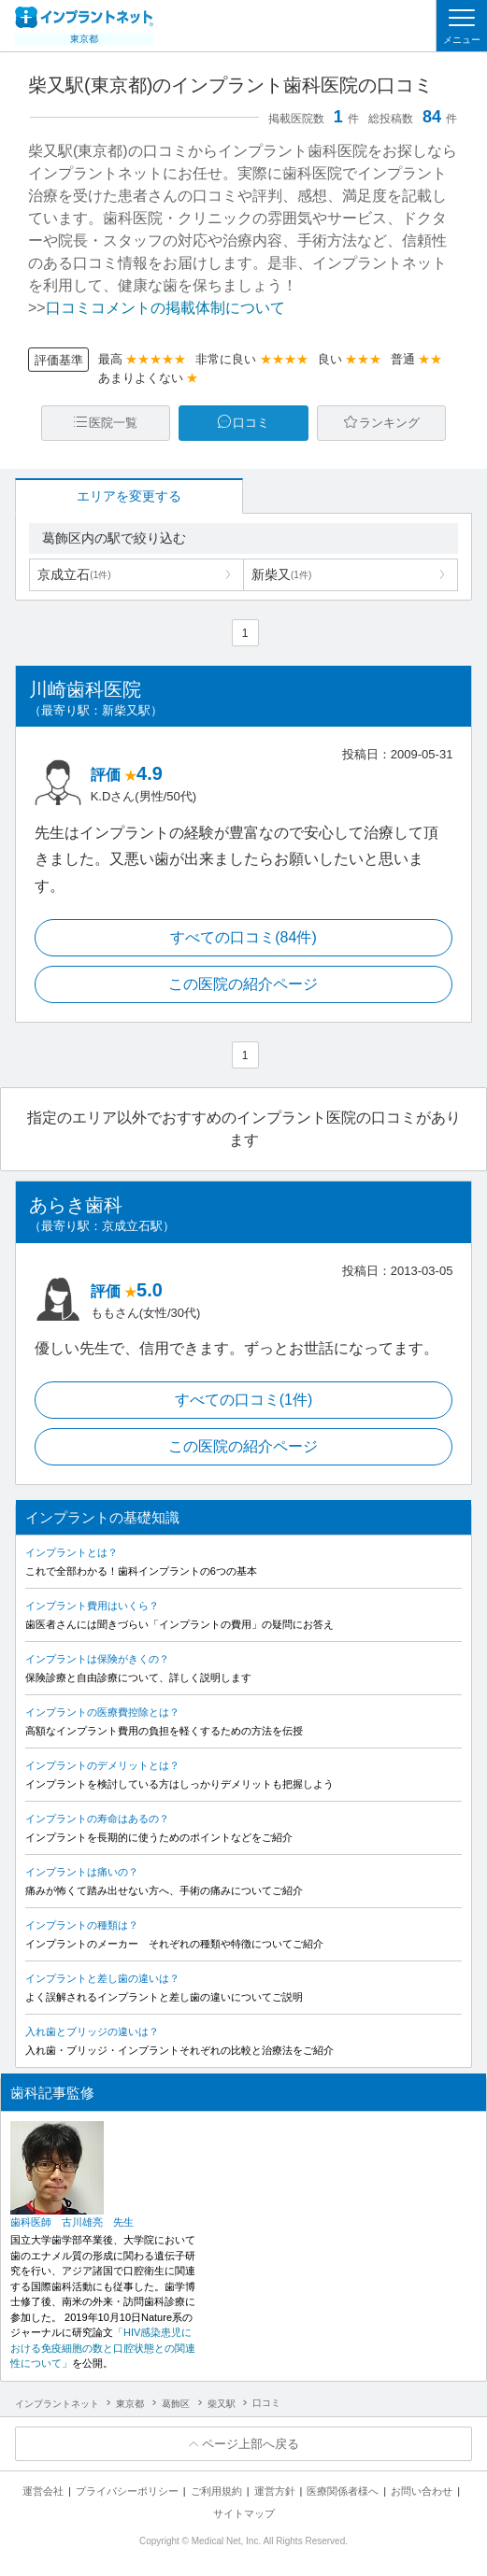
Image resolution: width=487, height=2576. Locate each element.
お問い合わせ (421, 2491)
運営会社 (43, 2491)
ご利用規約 (216, 2491)
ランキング (389, 423)
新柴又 (281, 574)
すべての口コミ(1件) (244, 1400)
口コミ (251, 423)
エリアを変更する (129, 495)
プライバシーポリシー (127, 2491)
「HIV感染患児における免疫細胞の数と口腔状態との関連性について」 (102, 2348)
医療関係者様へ (343, 2491)
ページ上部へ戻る (250, 2444)
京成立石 (73, 574)
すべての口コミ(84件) (243, 937)
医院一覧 (113, 423)
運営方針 (274, 2491)
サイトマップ (244, 2513)
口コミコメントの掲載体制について (165, 308)
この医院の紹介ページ (243, 984)
